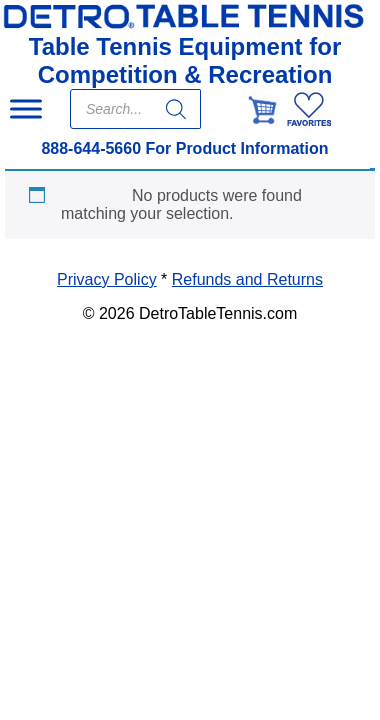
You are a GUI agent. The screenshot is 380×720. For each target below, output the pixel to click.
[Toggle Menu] (26, 108)
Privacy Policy (107, 279)
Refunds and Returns (247, 279)
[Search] (176, 109)
